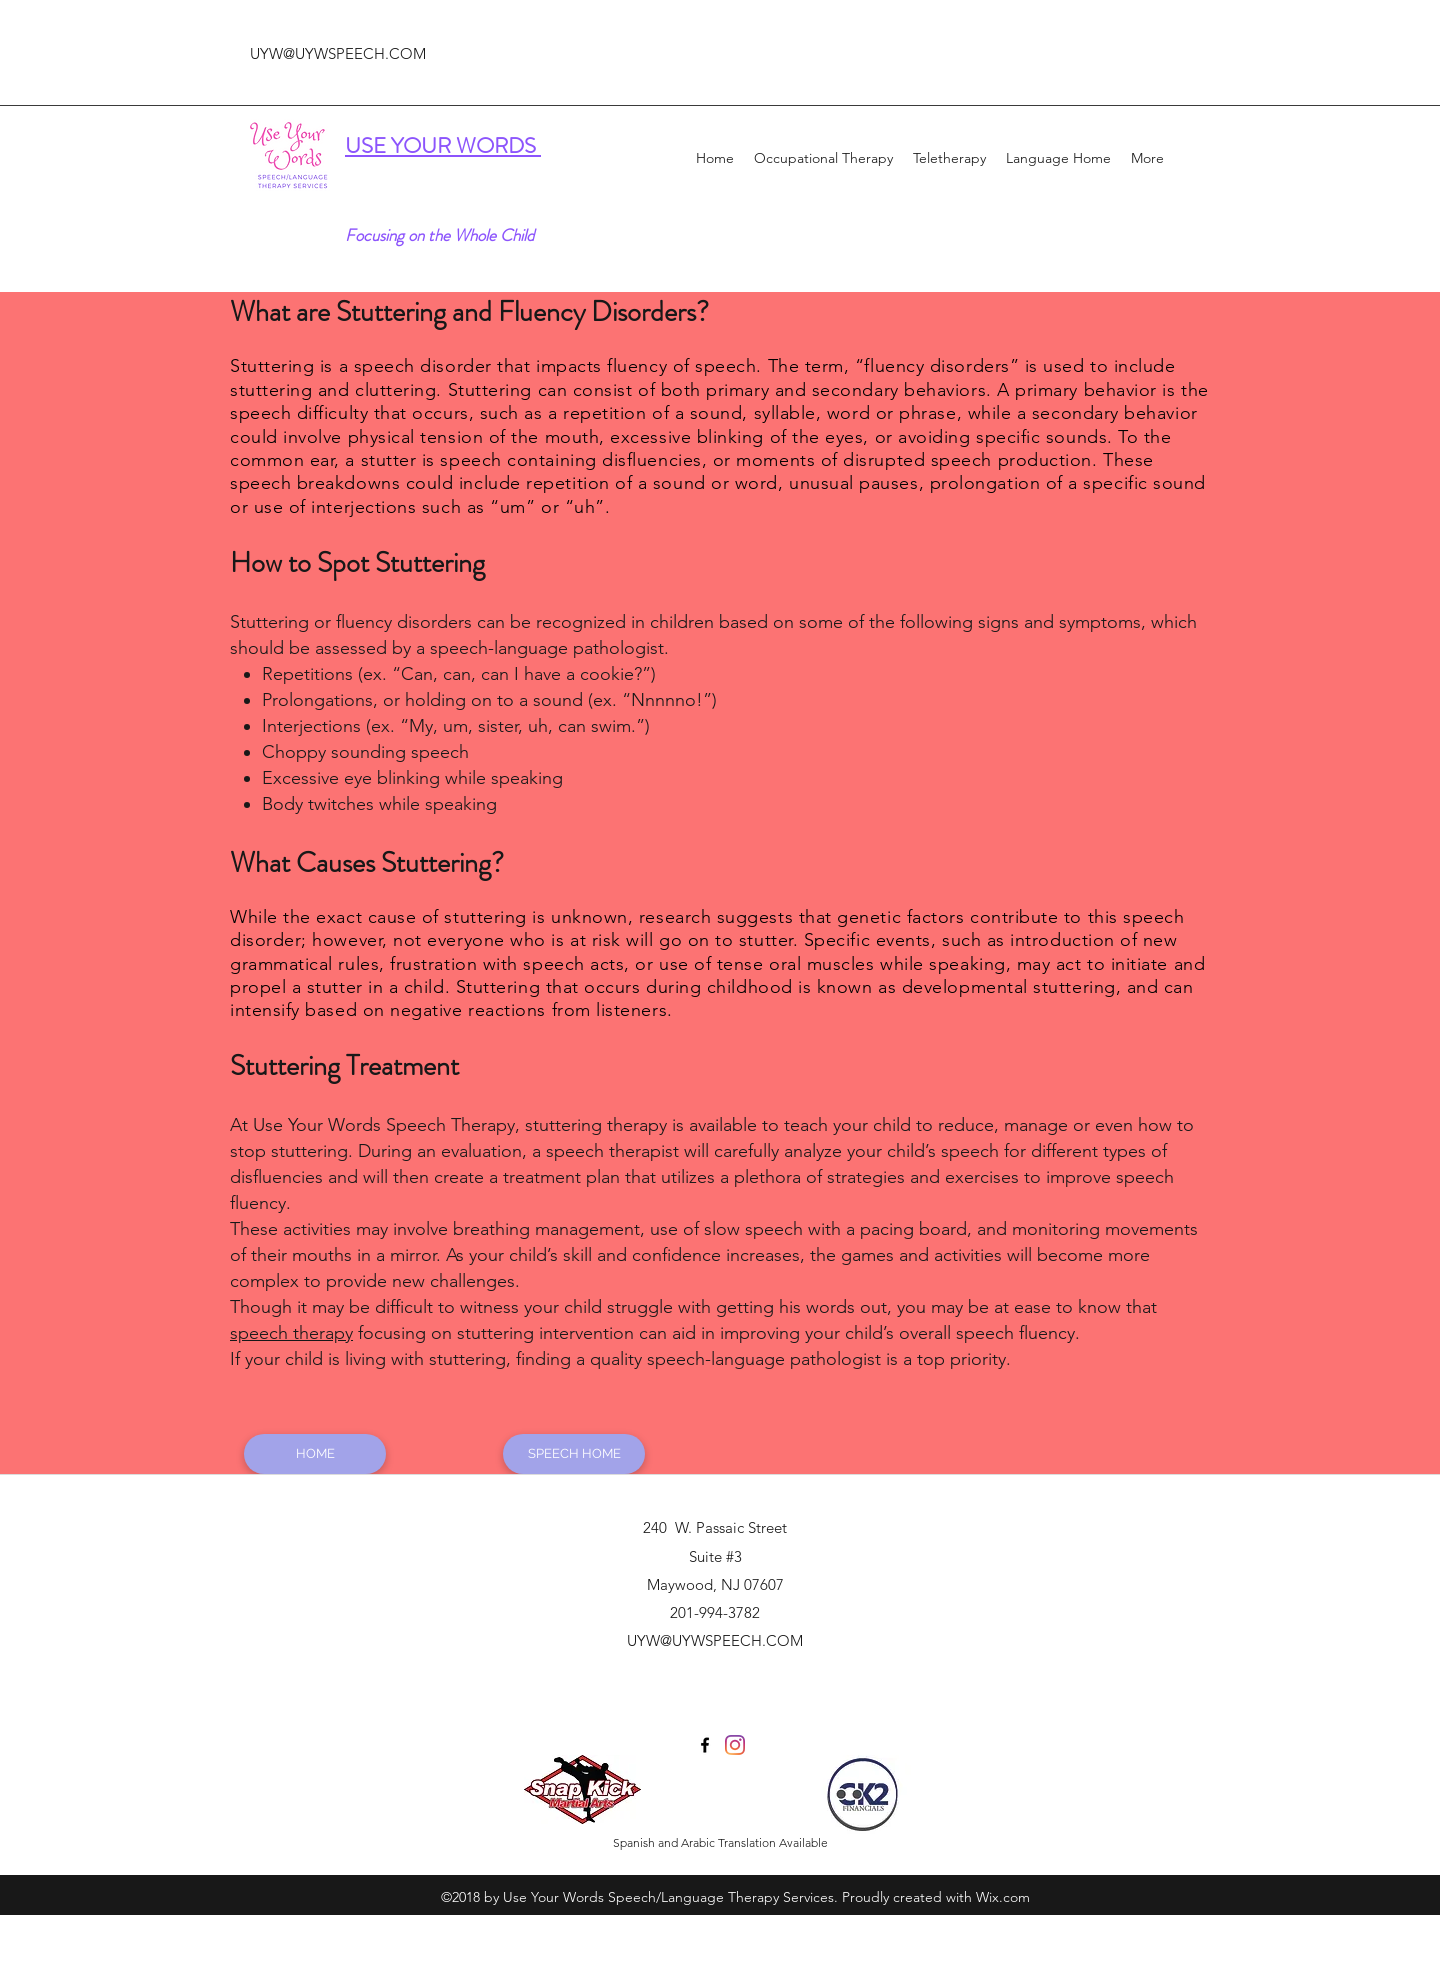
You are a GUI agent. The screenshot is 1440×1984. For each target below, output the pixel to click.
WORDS (498, 145)
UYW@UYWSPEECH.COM (338, 53)
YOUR (423, 145)
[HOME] (315, 1454)
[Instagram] (735, 1745)
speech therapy (291, 1333)
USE (368, 145)
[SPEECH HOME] (574, 1454)
